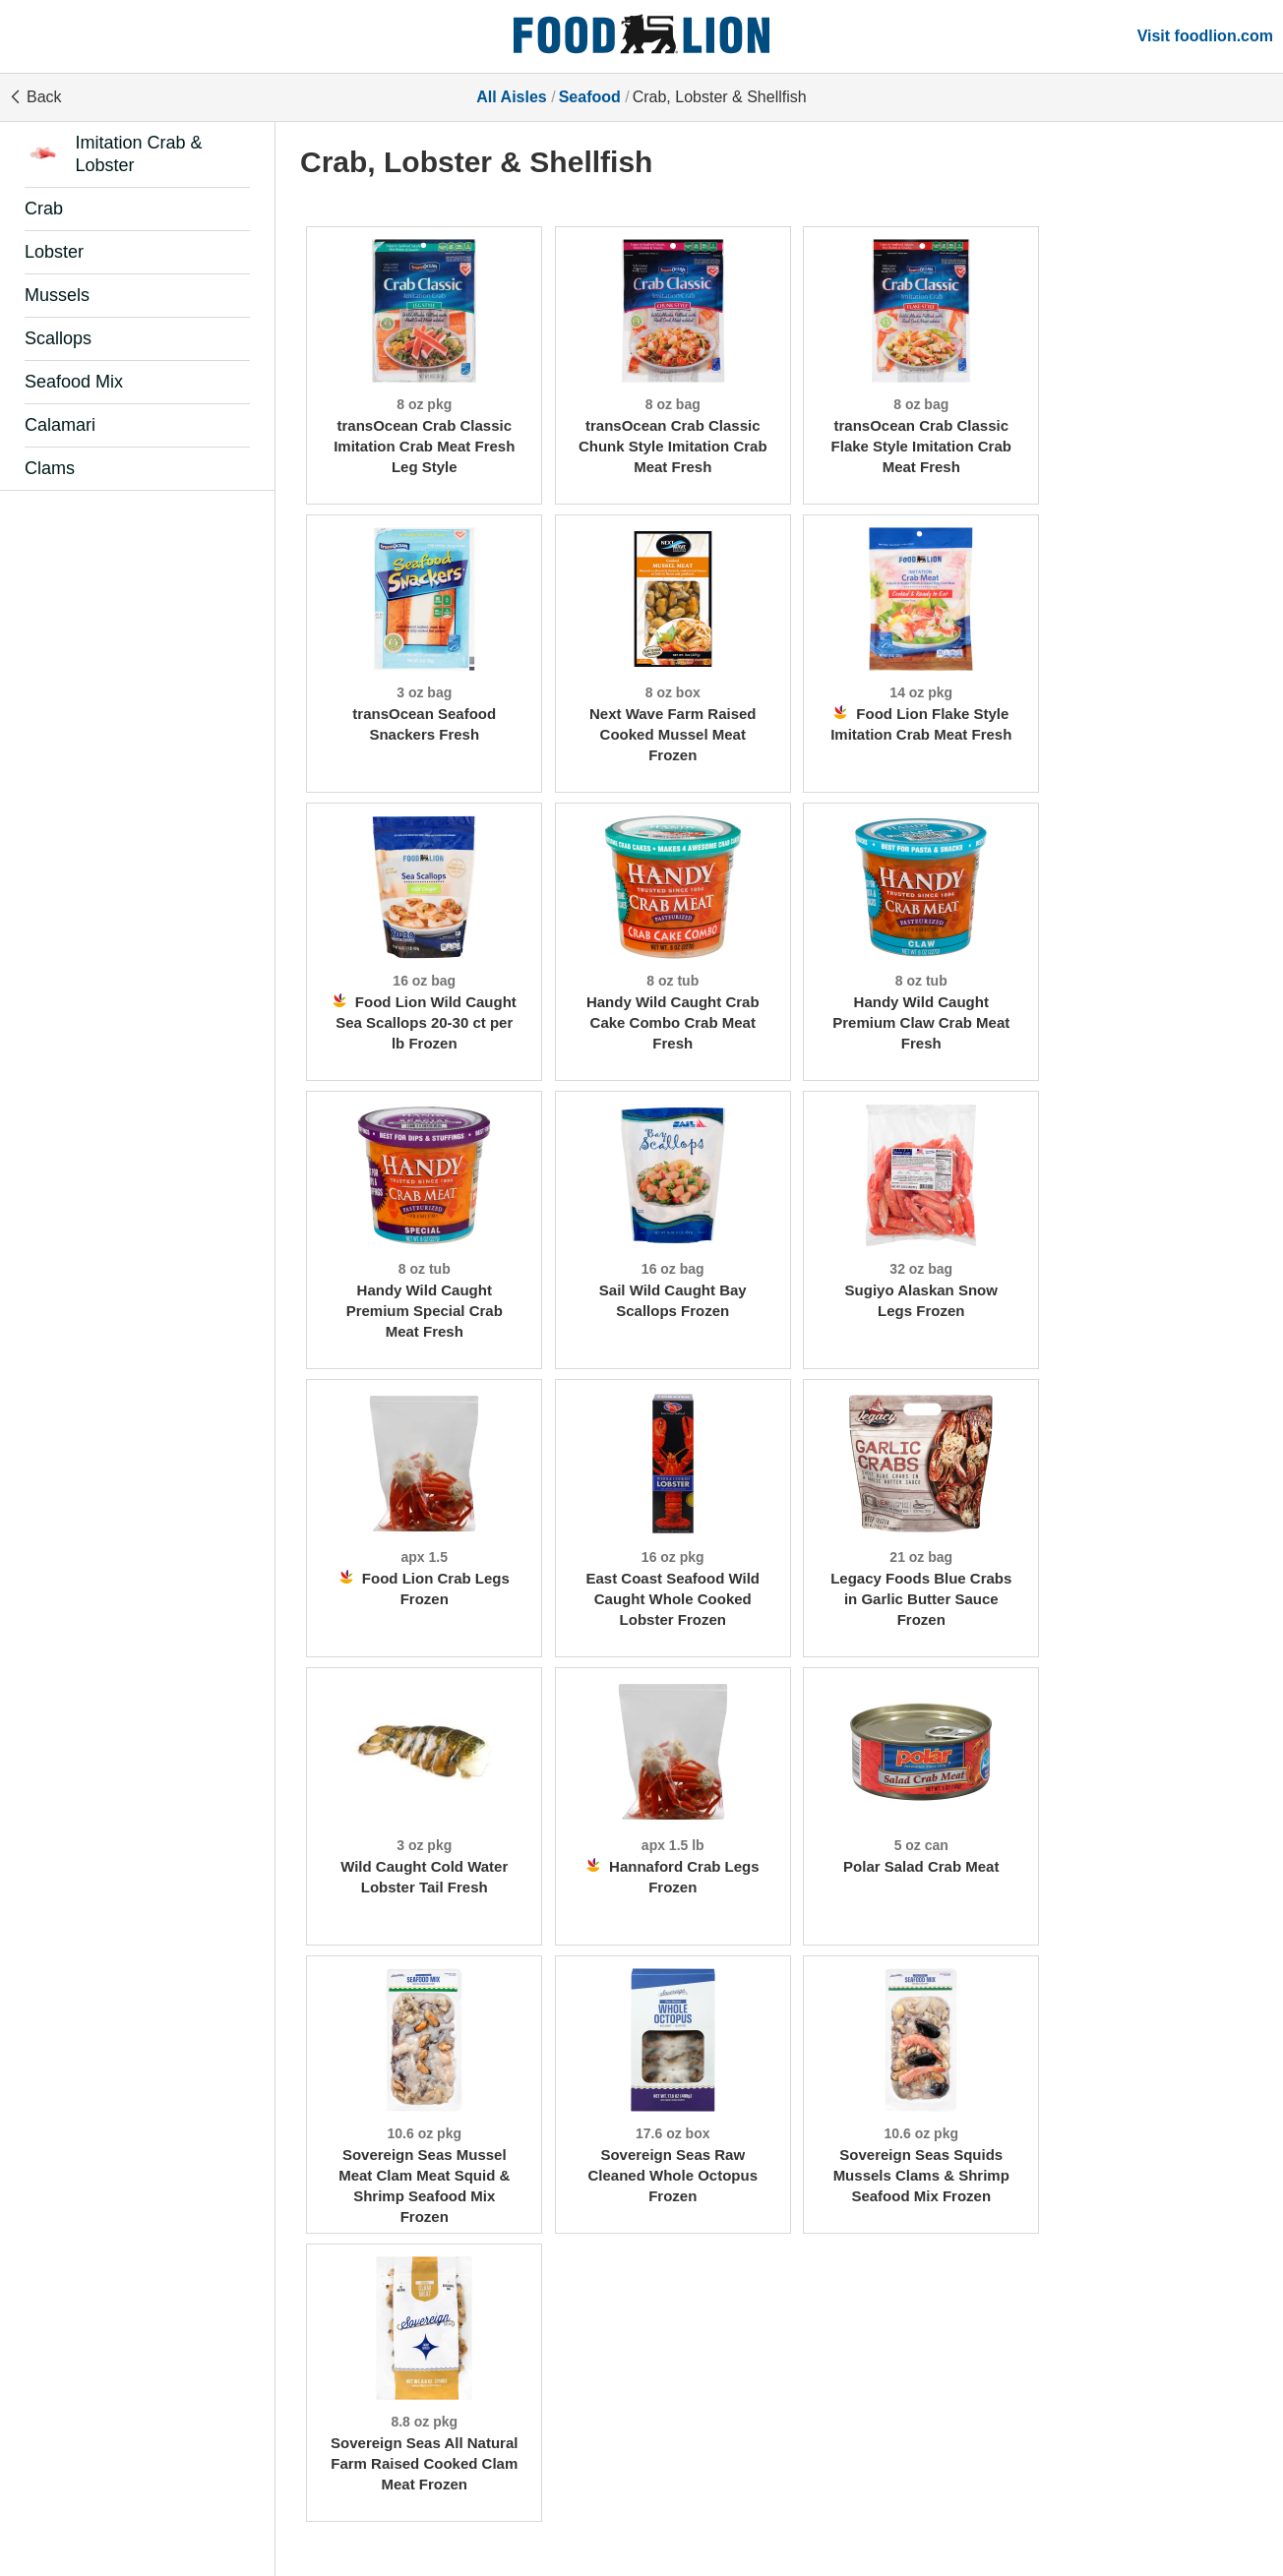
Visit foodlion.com (1205, 36)
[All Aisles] (641, 36)
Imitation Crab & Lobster (114, 154)
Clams (50, 468)
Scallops (58, 338)
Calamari (60, 425)
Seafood (590, 97)
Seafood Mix (74, 381)
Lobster (54, 252)
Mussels (57, 295)
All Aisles (511, 97)
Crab (44, 208)
